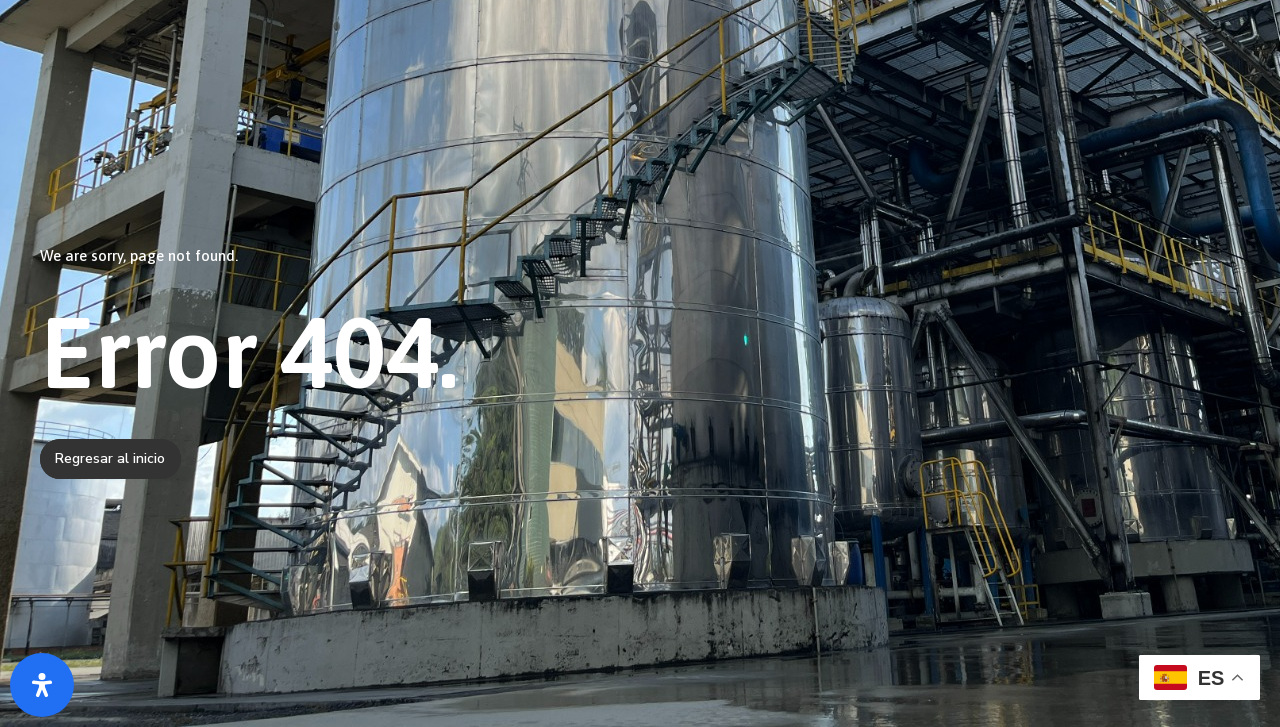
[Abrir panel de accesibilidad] (42, 685)
